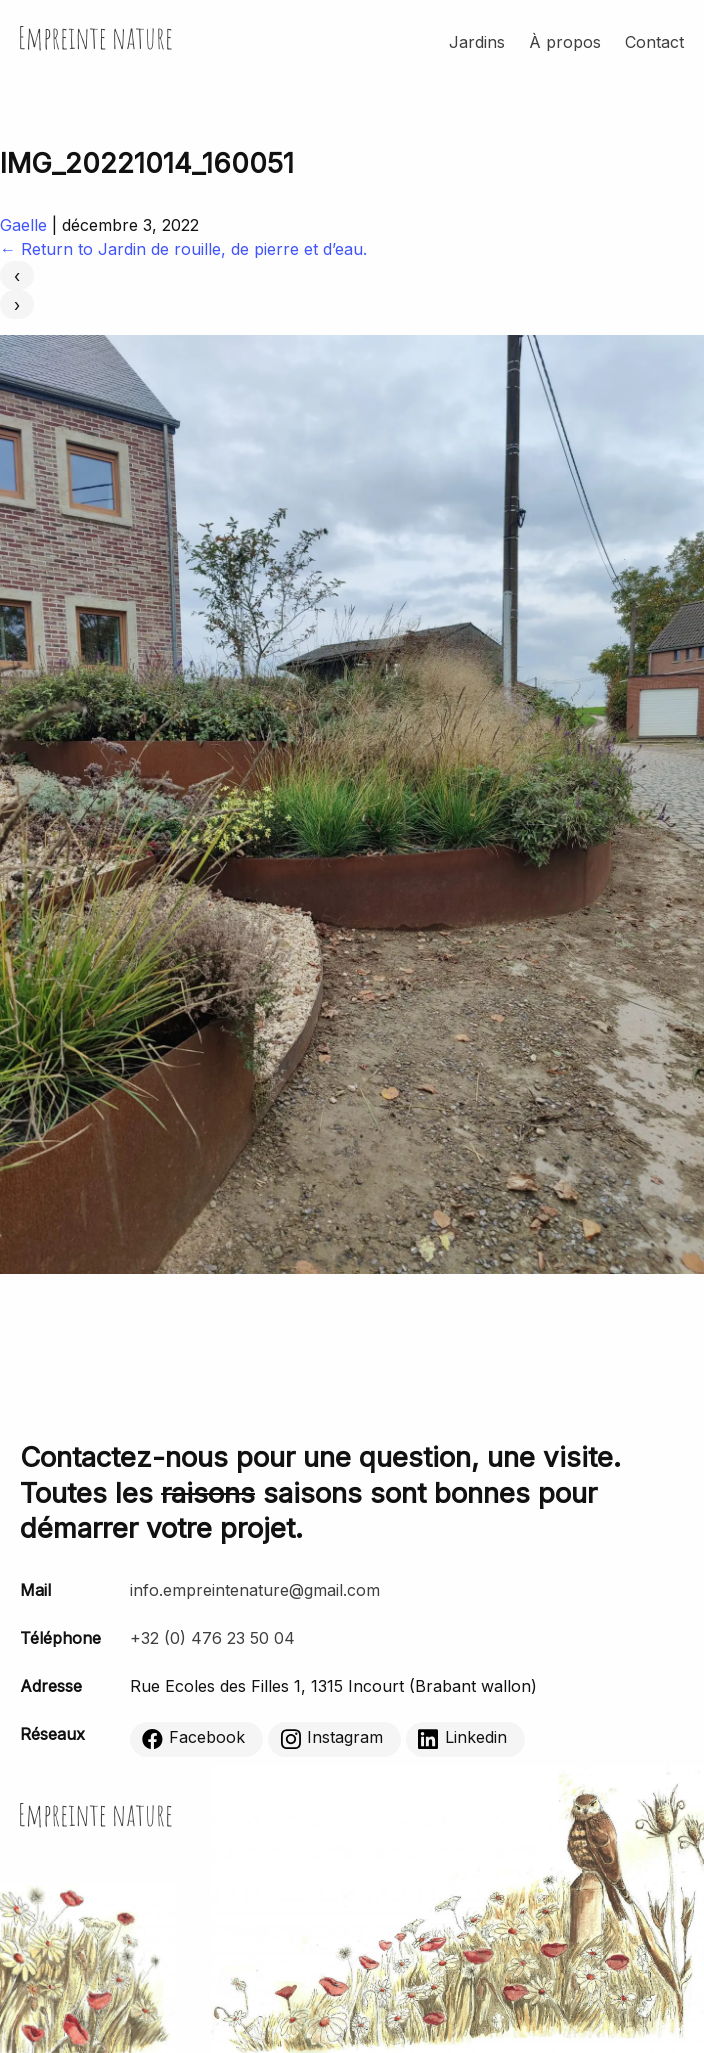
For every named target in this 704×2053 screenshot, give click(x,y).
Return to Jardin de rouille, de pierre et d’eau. (183, 249)
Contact (654, 42)
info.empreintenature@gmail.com (255, 1590)
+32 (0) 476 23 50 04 (212, 1638)
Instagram (331, 1739)
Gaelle (23, 225)
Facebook (193, 1739)
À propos (565, 42)
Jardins (477, 42)
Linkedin (462, 1739)
